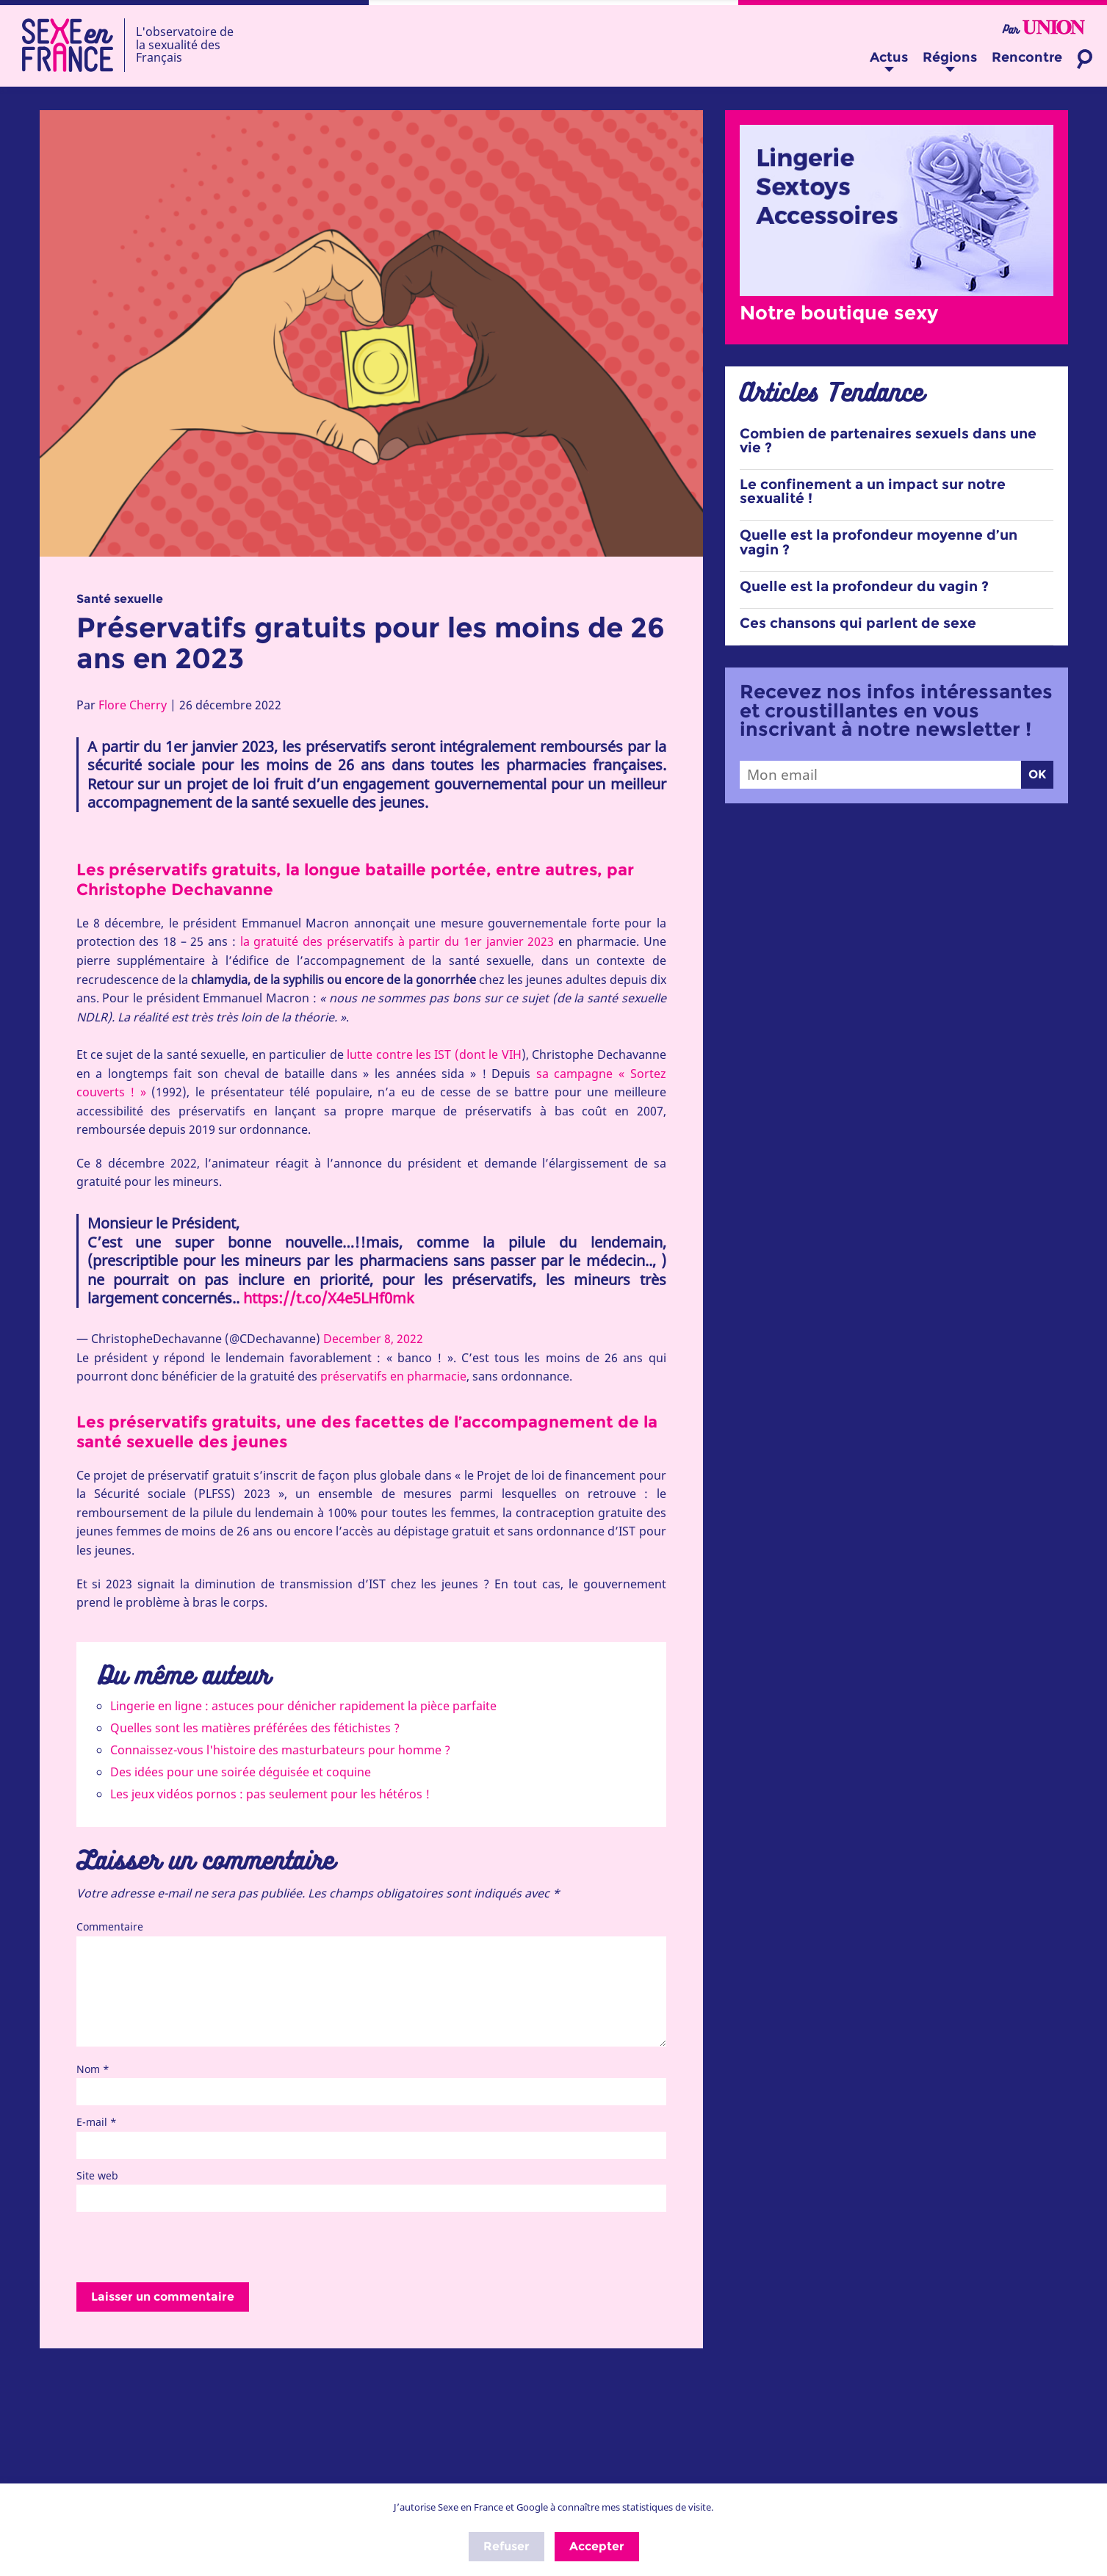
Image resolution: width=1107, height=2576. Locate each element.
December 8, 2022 (373, 1339)
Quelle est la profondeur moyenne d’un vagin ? (878, 542)
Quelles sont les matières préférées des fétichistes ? (255, 1728)
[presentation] (188, 2247)
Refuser (506, 2546)
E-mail (96, 2122)
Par (1044, 28)
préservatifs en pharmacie (393, 1376)
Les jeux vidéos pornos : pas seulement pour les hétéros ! (270, 1794)
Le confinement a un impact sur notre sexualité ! (873, 491)
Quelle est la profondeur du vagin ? (864, 586)
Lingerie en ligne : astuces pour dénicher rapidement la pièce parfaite (303, 1706)
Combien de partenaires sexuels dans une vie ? (888, 441)
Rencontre (1027, 57)
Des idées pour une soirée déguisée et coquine (240, 1772)
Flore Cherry (132, 705)
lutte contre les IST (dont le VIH (433, 1054)
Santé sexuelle (119, 599)
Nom (92, 2069)
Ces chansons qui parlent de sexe (858, 623)
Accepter (596, 2546)
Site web (97, 2175)
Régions (950, 57)
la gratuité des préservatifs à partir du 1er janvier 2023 (397, 941)
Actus (889, 57)
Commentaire (109, 1926)
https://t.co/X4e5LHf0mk (328, 1298)
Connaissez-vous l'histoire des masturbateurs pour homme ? (280, 1750)
